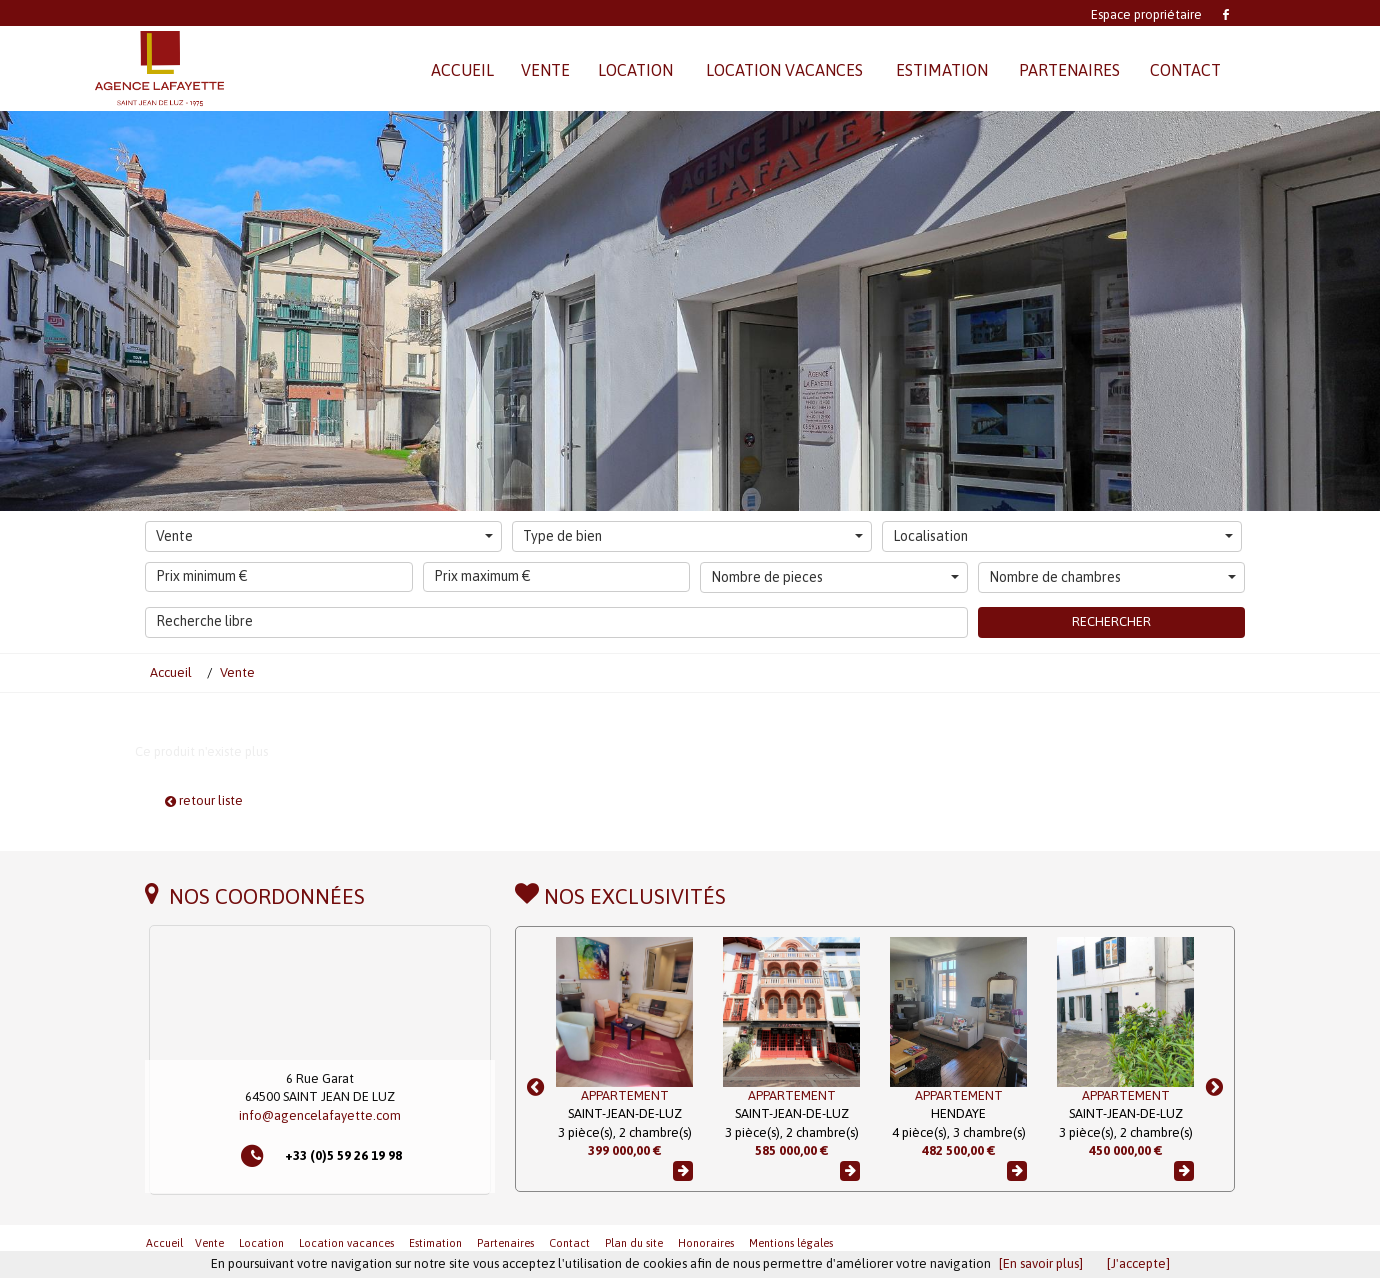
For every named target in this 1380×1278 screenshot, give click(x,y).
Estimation (435, 1243)
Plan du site (634, 1243)
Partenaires (505, 1243)
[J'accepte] (1138, 1263)
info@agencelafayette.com (320, 1115)
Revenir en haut (1190, 1242)
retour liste (204, 800)
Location (261, 1243)
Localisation (1063, 536)
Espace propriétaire (1146, 14)
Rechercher (1111, 621)
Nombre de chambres (1113, 577)
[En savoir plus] (1041, 1263)
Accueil (164, 1243)
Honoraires (706, 1243)
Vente (324, 536)
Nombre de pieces (835, 577)
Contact (569, 1243)
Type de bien (693, 536)
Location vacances (346, 1243)
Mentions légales (791, 1243)
